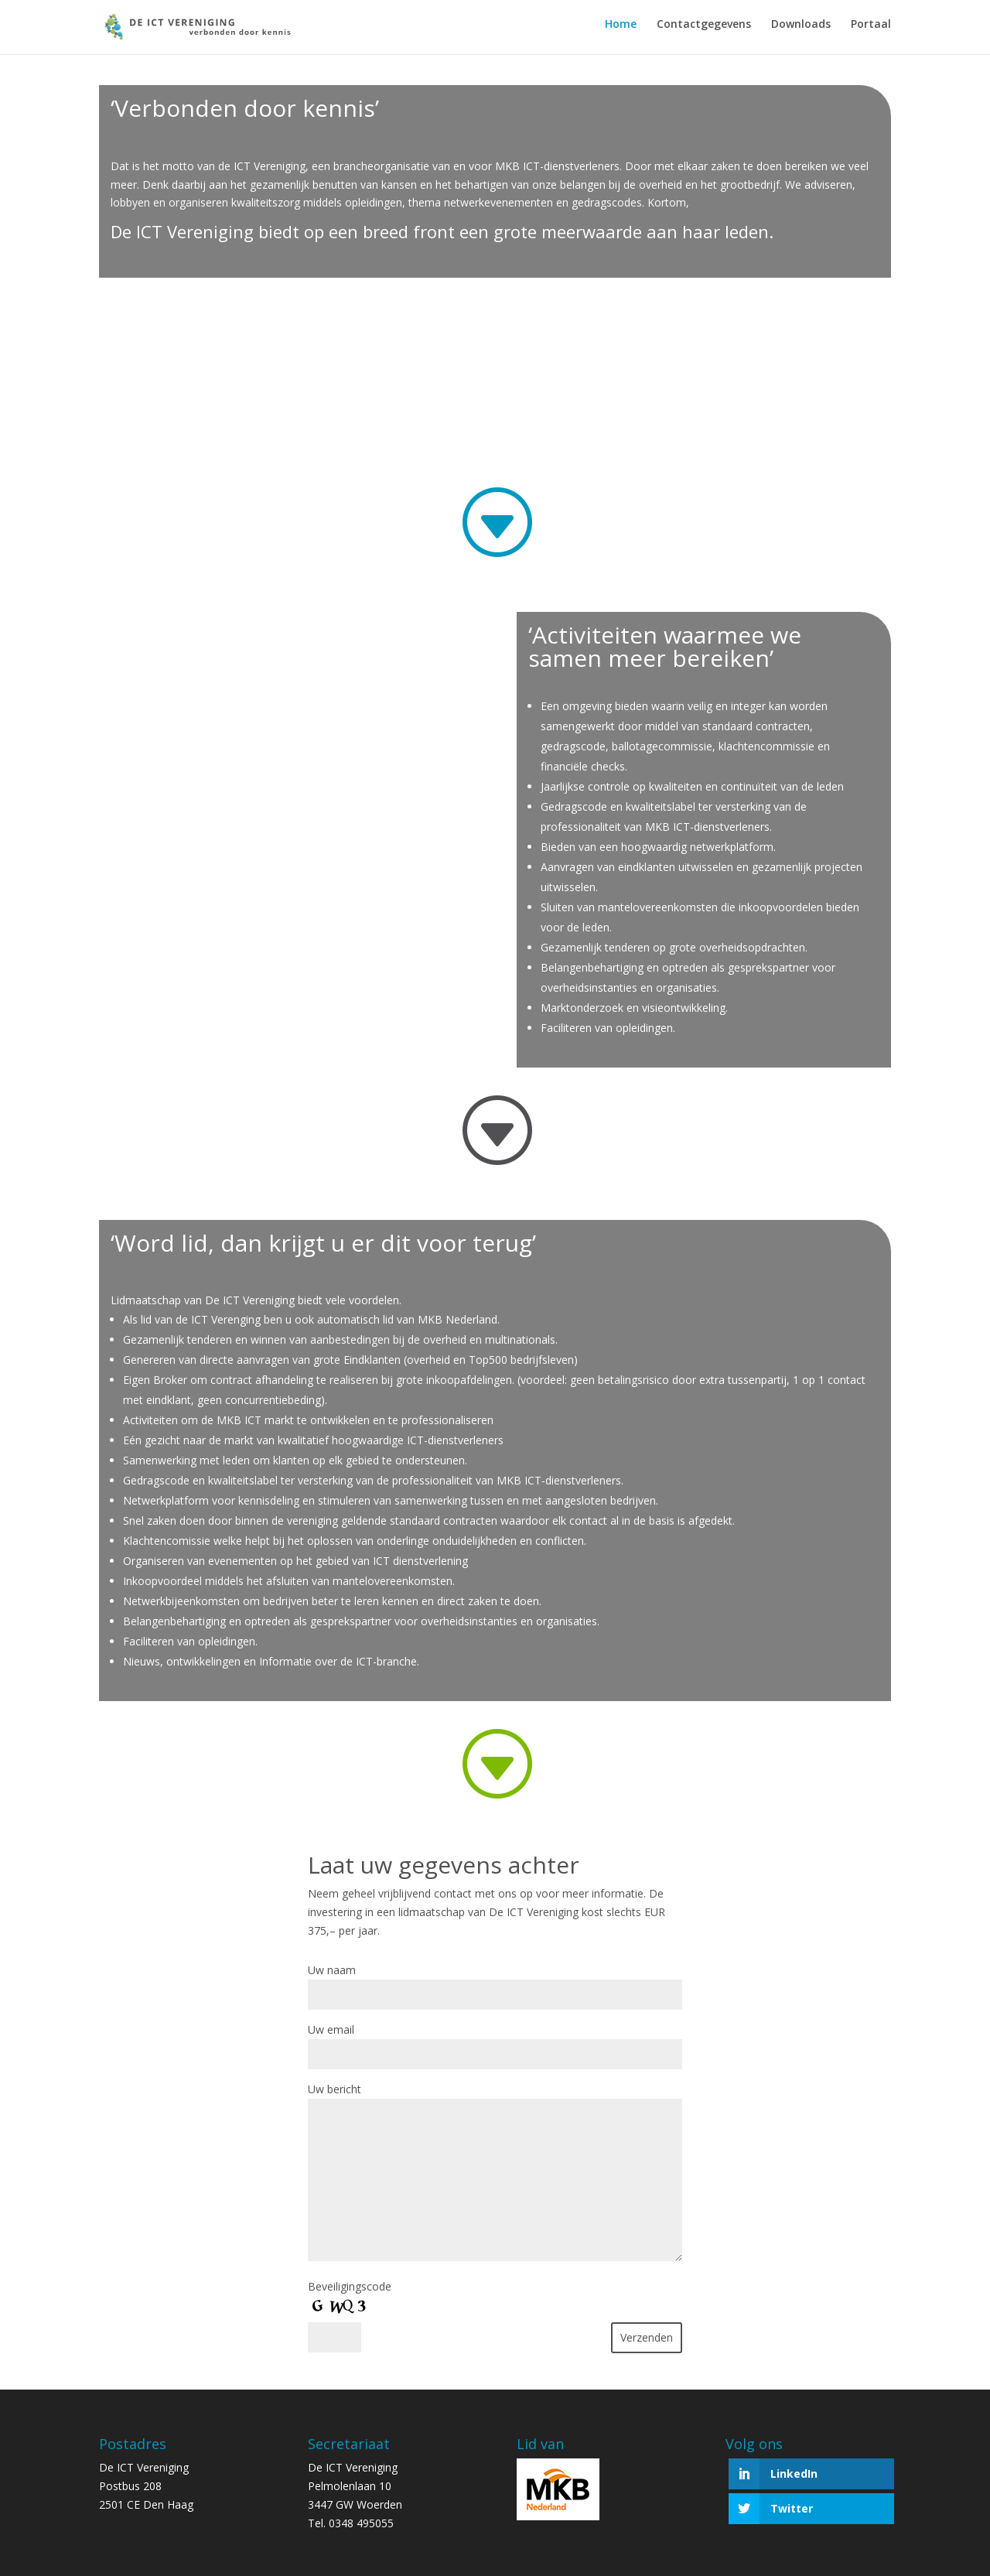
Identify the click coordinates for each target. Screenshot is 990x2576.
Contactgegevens (704, 31)
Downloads (801, 31)
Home (621, 31)
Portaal (871, 31)
